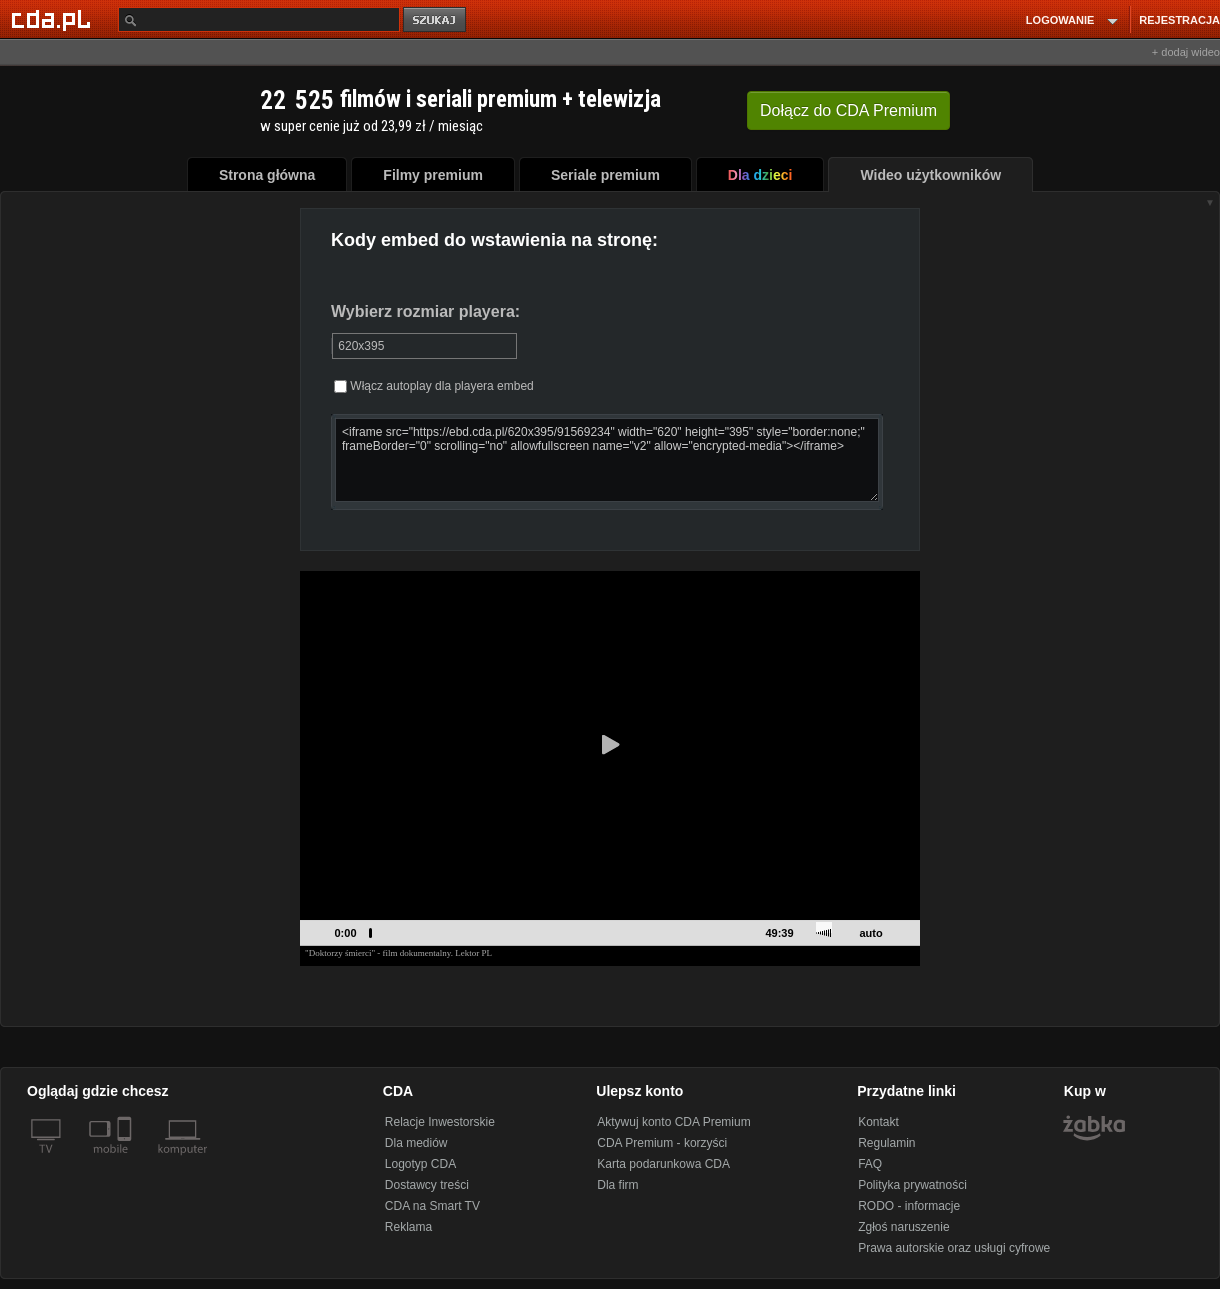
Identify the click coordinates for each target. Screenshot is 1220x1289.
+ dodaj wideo (1186, 52)
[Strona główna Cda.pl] (54, 19)
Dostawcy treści (427, 1185)
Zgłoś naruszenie (903, 1227)
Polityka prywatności (912, 1185)
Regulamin (886, 1143)
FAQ (870, 1164)
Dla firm (617, 1185)
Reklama (408, 1227)
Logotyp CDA (420, 1164)
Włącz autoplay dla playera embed (434, 386)
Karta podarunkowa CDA (663, 1164)
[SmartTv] (126, 1161)
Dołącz (848, 110)
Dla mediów (416, 1143)
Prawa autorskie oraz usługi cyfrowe (954, 1248)
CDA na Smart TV (432, 1206)
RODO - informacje (909, 1206)
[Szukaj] (259, 19)
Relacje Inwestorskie (440, 1122)
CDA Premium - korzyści (662, 1143)
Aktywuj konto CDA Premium (673, 1122)
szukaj (436, 20)
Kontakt (878, 1122)
